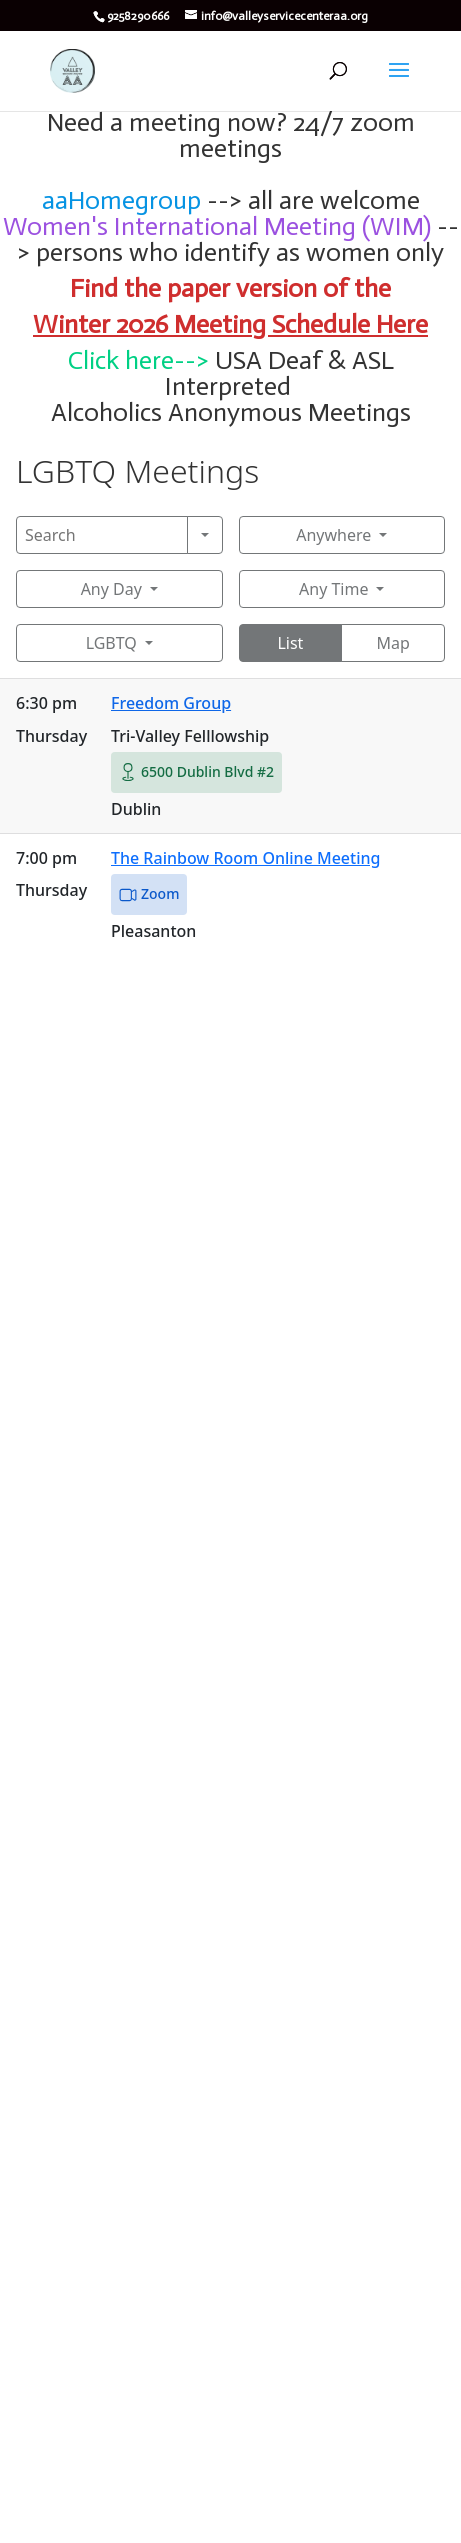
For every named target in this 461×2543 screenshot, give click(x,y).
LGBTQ (111, 643)
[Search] (102, 535)
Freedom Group (171, 703)
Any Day (111, 589)
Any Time (333, 589)
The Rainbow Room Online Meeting (245, 858)
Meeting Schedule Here (301, 324)
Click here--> (138, 360)
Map (392, 643)
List (290, 643)
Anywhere (333, 535)
